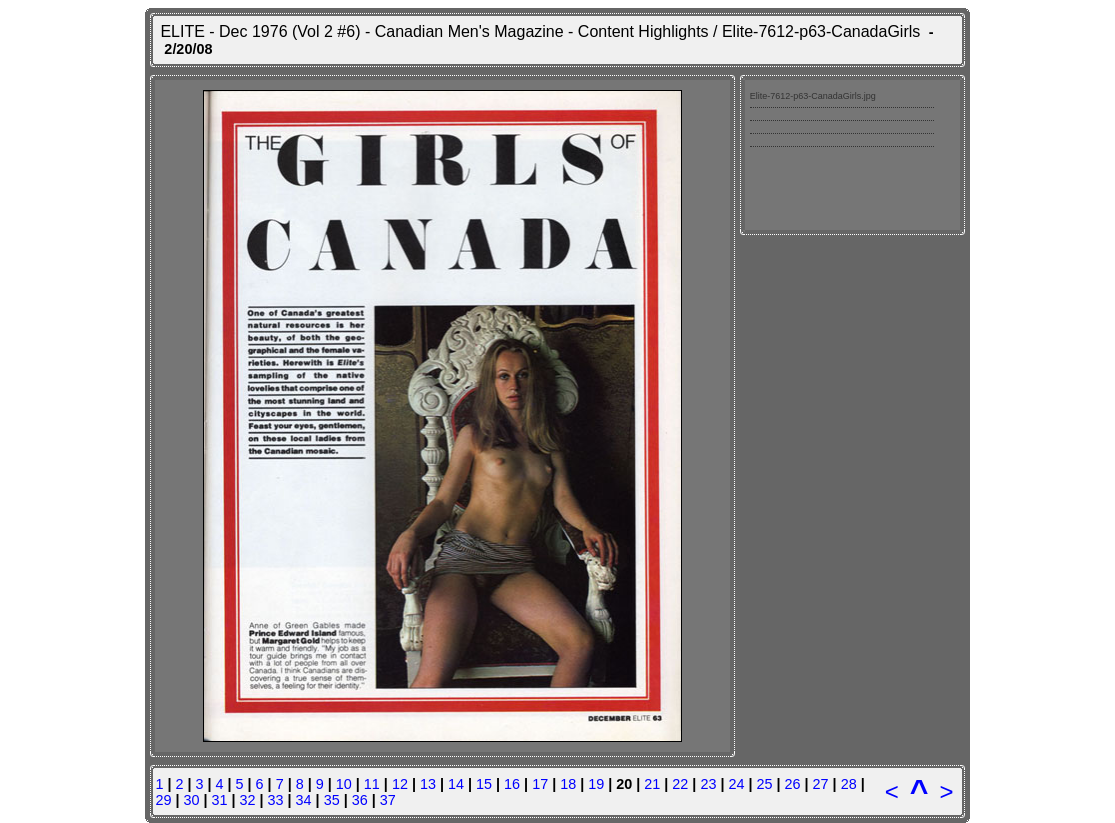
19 (596, 784)
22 (680, 784)
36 (360, 800)
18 (568, 784)
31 (219, 800)
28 (849, 784)
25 (764, 784)
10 (344, 784)
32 (248, 800)
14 (456, 784)
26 (793, 784)
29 (163, 800)
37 (388, 800)
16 (512, 784)
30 (191, 800)
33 (276, 800)
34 (304, 800)
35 (332, 800)
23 (708, 784)
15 (484, 784)
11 (372, 784)
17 (540, 784)
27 (821, 784)
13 (428, 784)
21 (652, 784)
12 (400, 784)
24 (736, 784)
